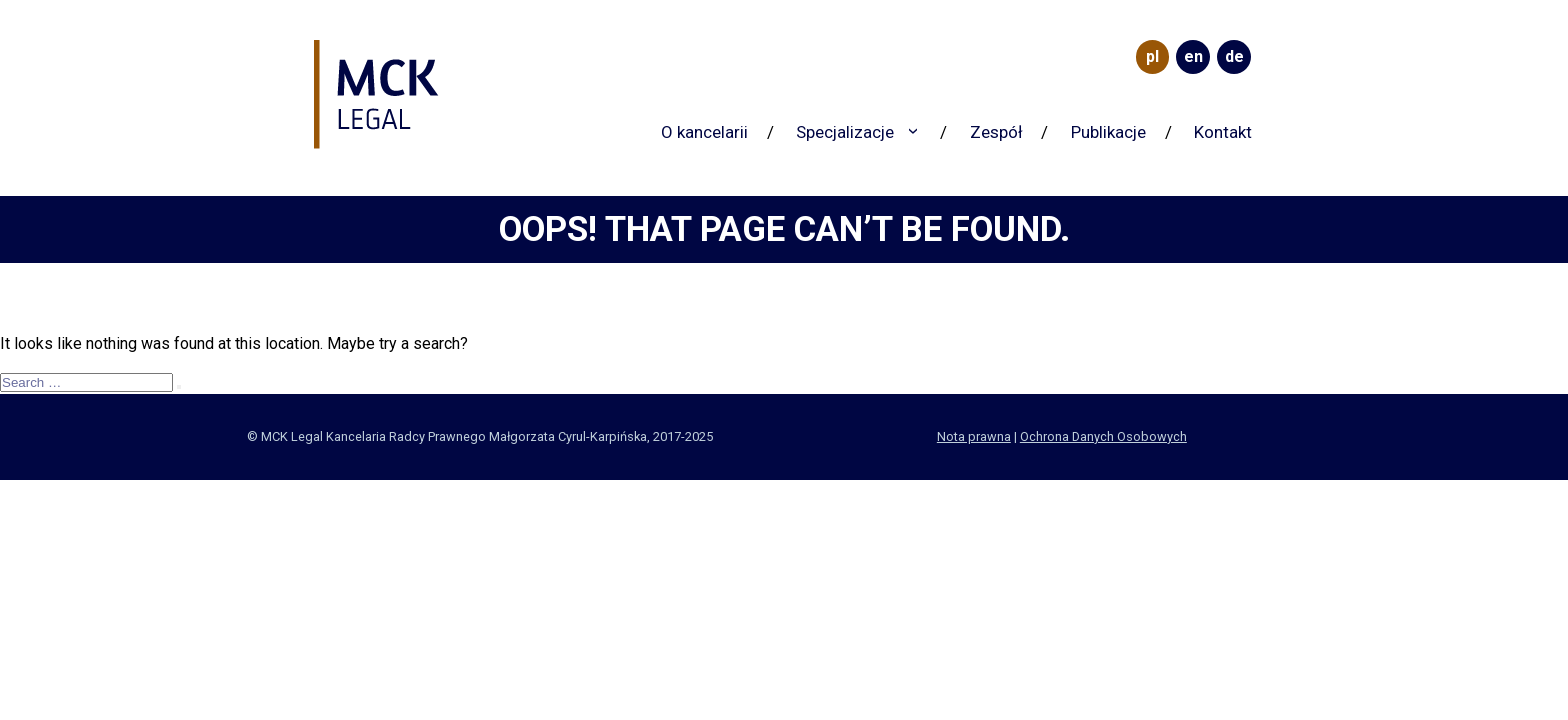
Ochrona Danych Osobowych (1103, 436)
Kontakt (1223, 132)
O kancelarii (704, 132)
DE (1234, 56)
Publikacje (1108, 132)
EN (1193, 56)
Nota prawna (974, 436)
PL (1152, 56)
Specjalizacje (845, 132)
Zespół (996, 132)
